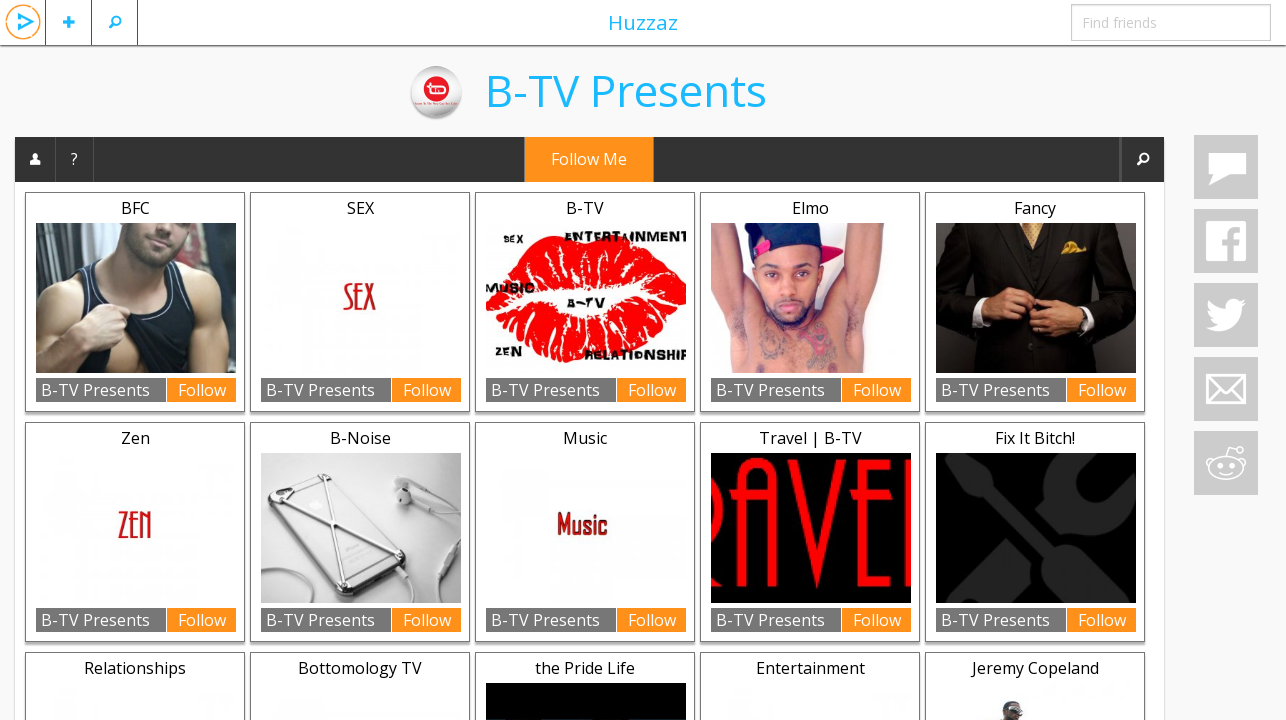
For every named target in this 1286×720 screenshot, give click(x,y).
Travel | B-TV (810, 438)
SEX (360, 208)
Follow (202, 390)
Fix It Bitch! (1035, 438)
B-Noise (360, 438)
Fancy (1035, 208)
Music (585, 438)
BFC (135, 208)
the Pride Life (585, 668)
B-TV (585, 208)
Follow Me (589, 159)
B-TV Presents (626, 90)
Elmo (810, 208)
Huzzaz (643, 22)
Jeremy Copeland (1035, 668)
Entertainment (810, 668)
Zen (135, 438)
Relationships (135, 668)
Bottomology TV (360, 668)
